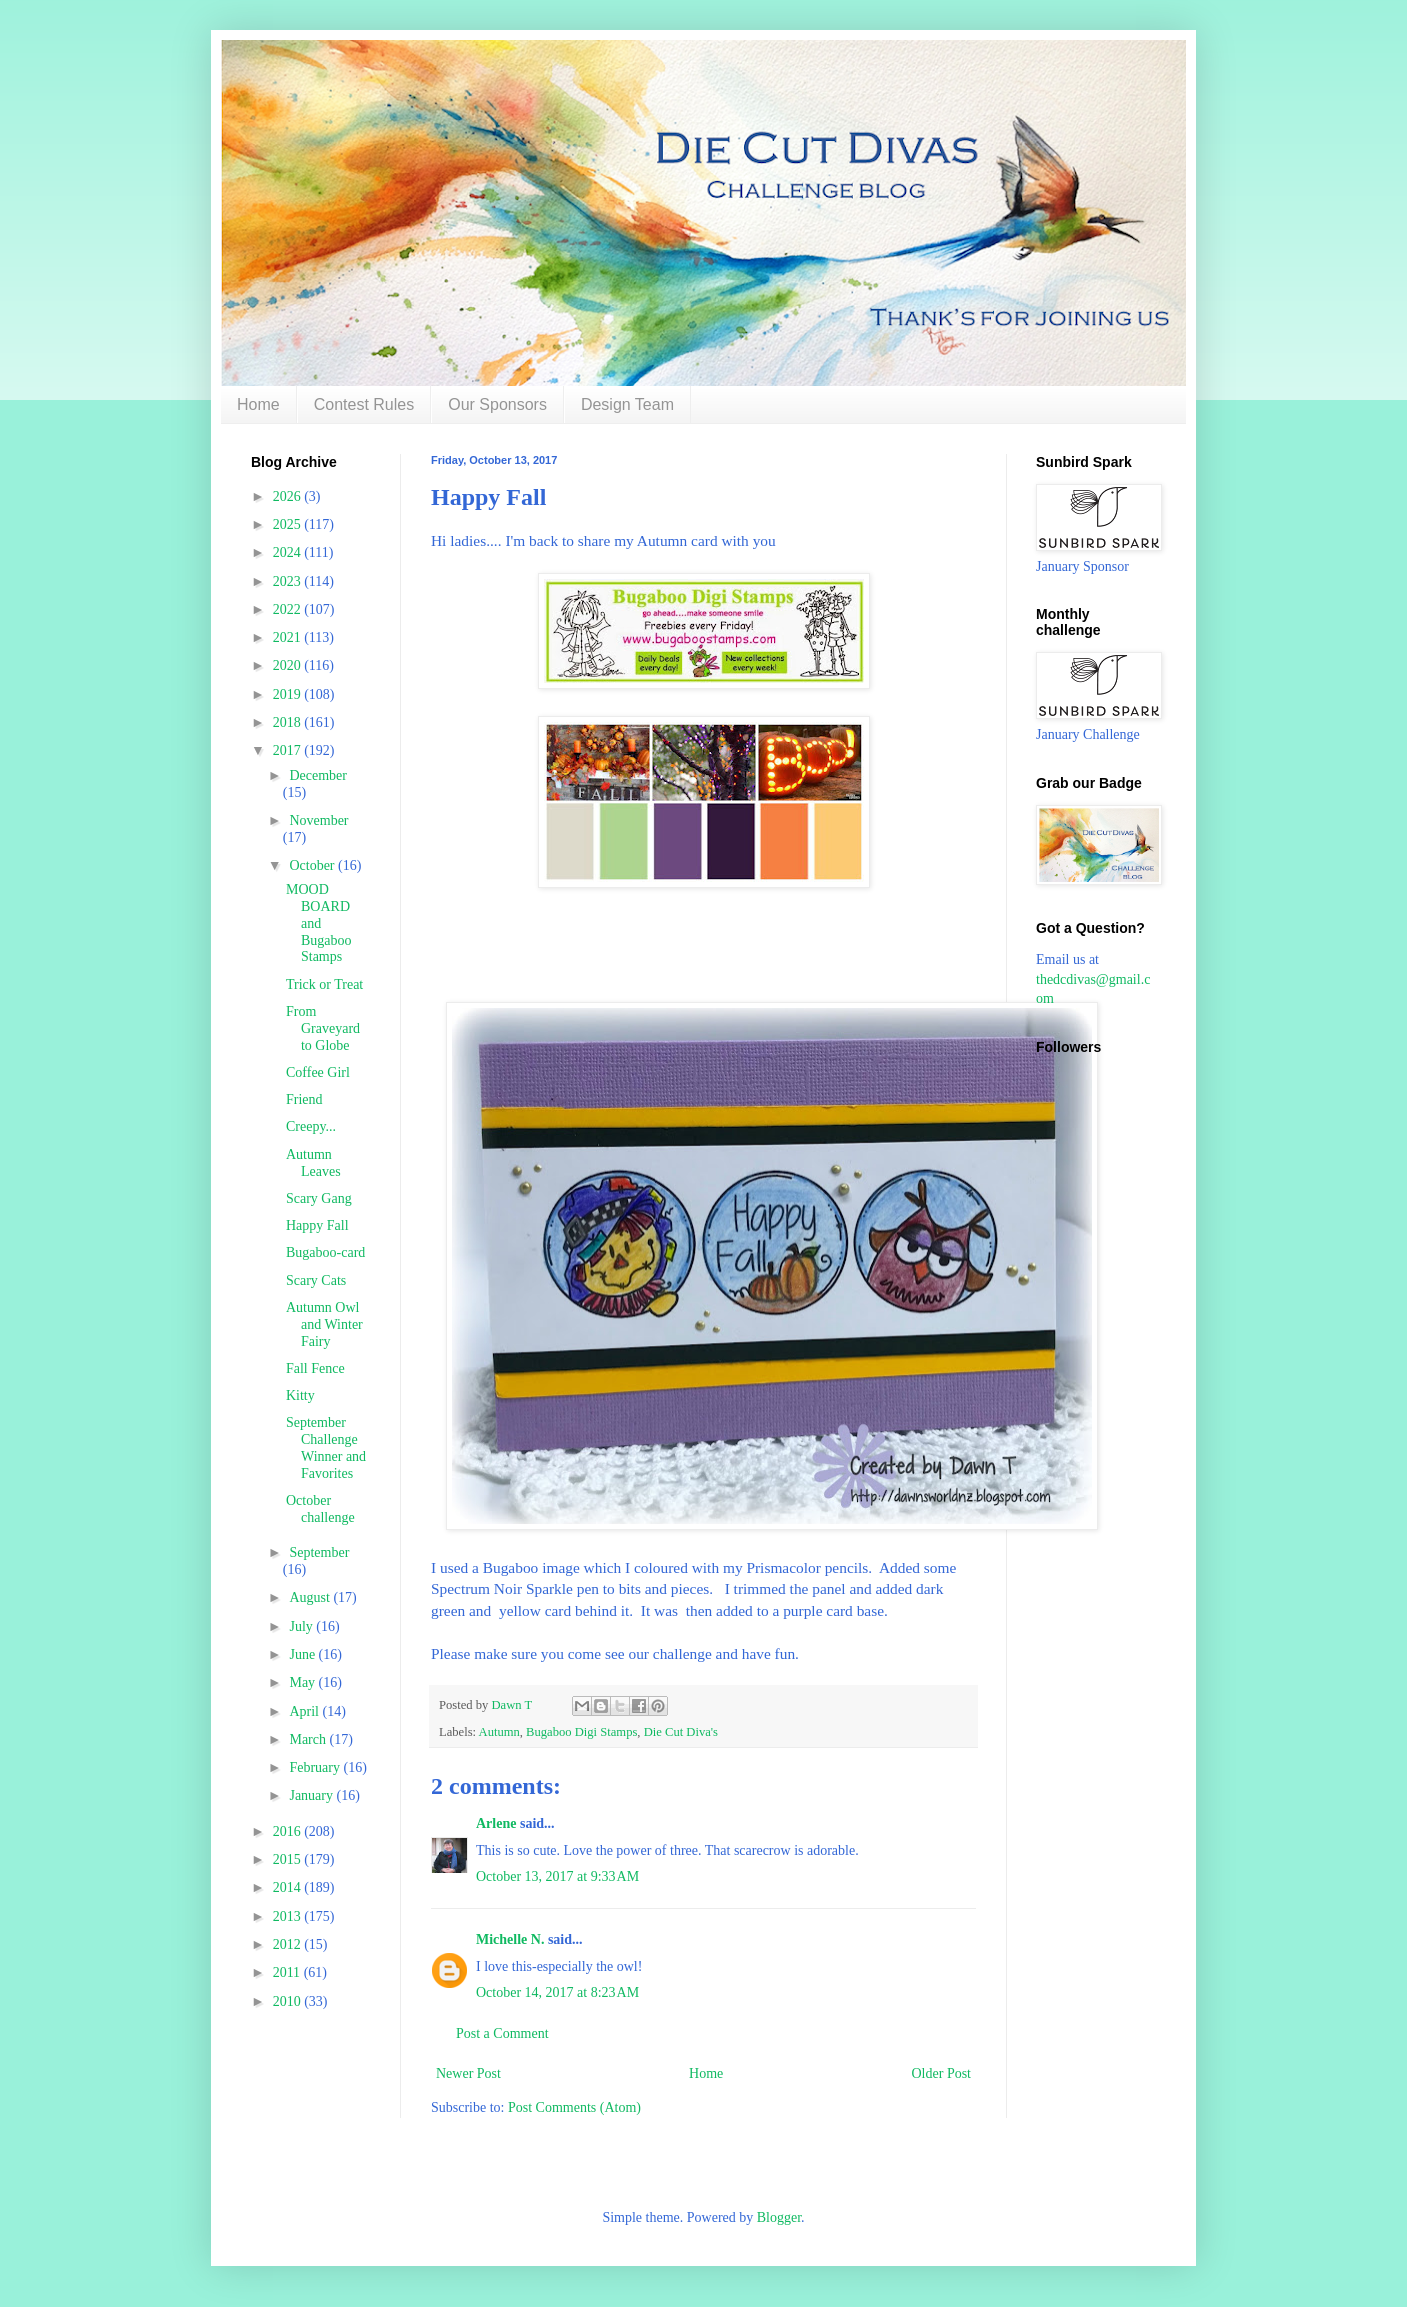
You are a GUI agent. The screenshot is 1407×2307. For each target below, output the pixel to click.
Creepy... (311, 1126)
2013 (289, 1916)
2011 (288, 1972)
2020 (289, 665)
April (305, 1711)
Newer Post (468, 2073)
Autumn (499, 1732)
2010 (289, 2001)
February (316, 1767)
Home (258, 404)
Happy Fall (317, 1225)
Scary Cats (316, 1280)
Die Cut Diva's (681, 1732)
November (318, 820)
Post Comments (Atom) (574, 2107)
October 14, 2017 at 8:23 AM (557, 1992)
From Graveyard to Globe (323, 1028)
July (302, 1626)
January (312, 1795)
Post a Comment (502, 2033)
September (319, 1552)
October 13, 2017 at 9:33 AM (557, 1876)
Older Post (942, 2073)
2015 (289, 1859)
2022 (289, 609)
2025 (289, 524)
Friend (304, 1099)
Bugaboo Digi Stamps (581, 1732)
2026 (289, 496)
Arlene (496, 1823)
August (311, 1597)
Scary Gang (319, 1198)
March (309, 1739)
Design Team (627, 404)
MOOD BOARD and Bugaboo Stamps (319, 923)
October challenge (320, 1509)
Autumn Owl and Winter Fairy (324, 1324)
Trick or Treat (324, 984)
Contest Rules (364, 404)
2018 (289, 722)
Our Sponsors (497, 404)
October (313, 865)
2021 (289, 637)
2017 (289, 750)
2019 (289, 694)
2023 (289, 581)
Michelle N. (510, 1939)
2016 (289, 1831)
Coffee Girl (318, 1072)
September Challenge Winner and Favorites (326, 1447)
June (303, 1654)
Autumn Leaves (313, 1163)
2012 (289, 1944)
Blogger (779, 2217)
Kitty (300, 1395)
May (303, 1682)
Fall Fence (315, 1368)
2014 (289, 1887)
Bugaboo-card (325, 1252)
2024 (289, 552)
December (318, 775)
